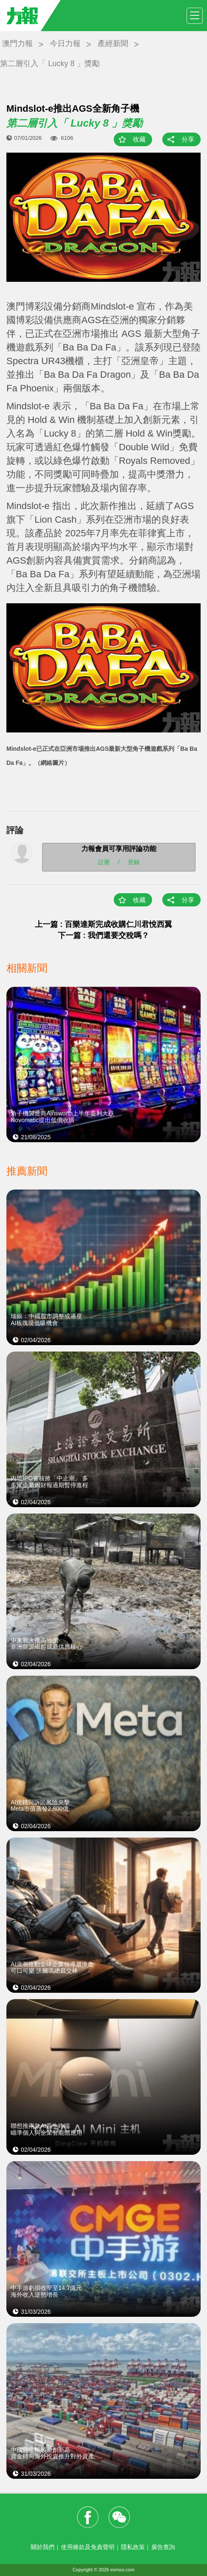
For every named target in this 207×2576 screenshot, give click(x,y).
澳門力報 (17, 43)
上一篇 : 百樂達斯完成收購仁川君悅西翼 (103, 924)
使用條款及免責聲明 (88, 2547)
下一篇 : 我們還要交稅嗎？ (103, 935)
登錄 (134, 862)
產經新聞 (113, 43)
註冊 (104, 862)
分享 (187, 139)
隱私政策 (133, 2547)
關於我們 (43, 2547)
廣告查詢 (163, 2547)
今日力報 (65, 43)
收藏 (139, 139)
